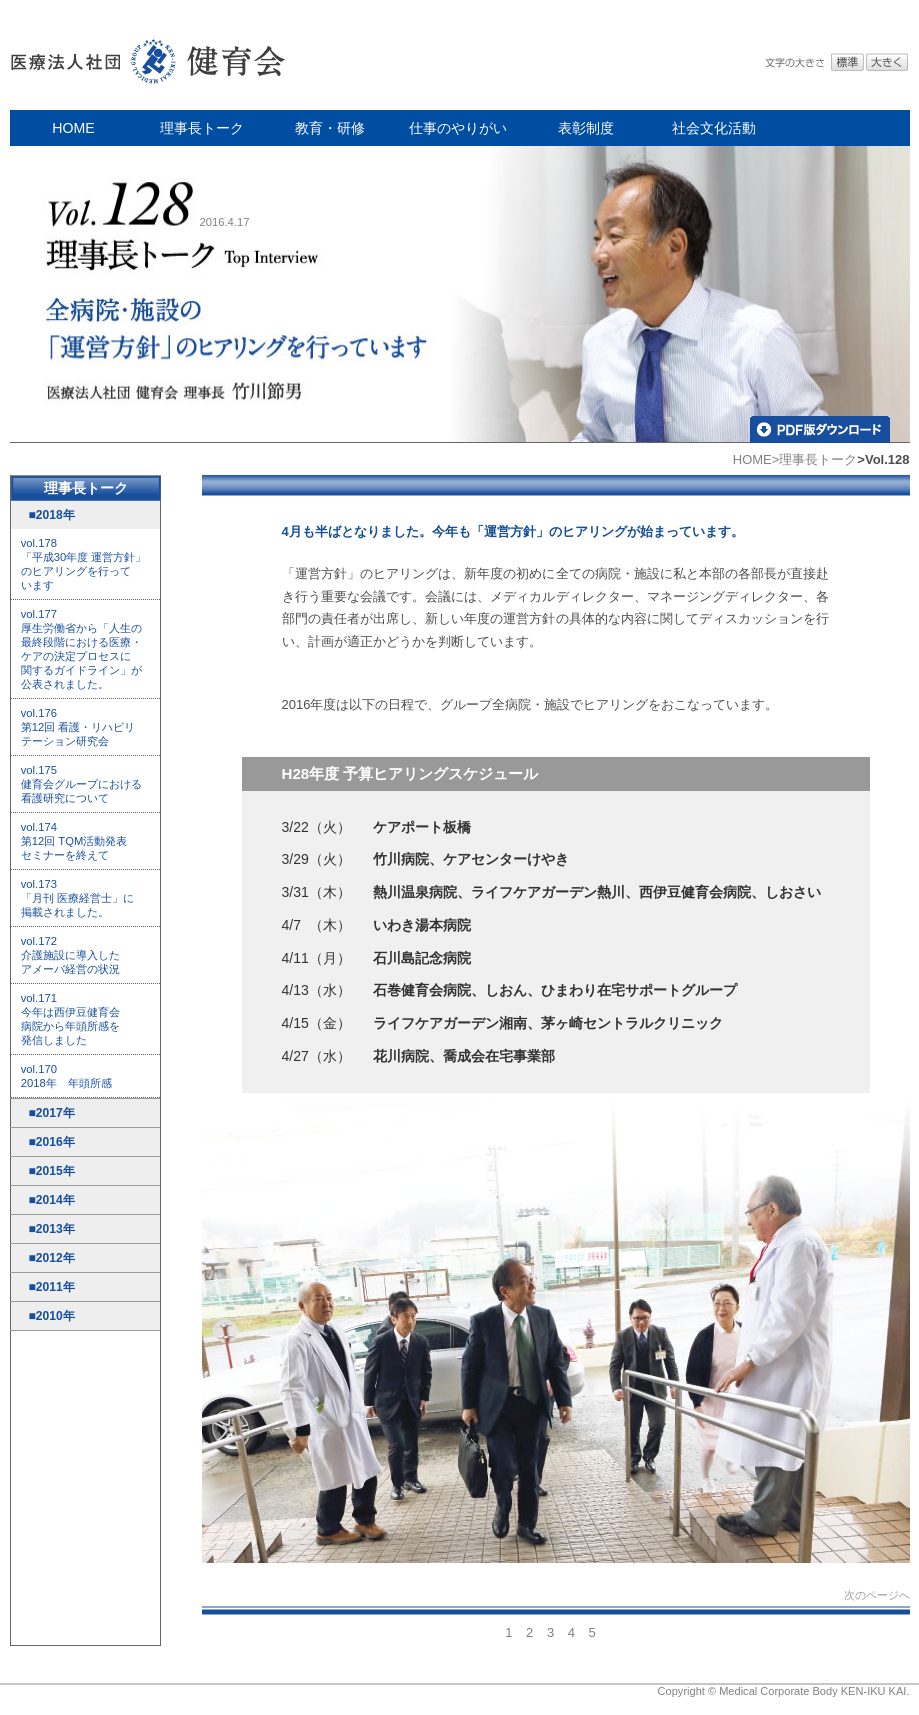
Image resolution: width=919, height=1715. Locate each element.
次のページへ (877, 1595)
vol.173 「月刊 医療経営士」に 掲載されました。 (77, 898)
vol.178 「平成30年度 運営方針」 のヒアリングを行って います (84, 564)
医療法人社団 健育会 (150, 55)
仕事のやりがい (458, 128)
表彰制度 (586, 128)
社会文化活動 (714, 128)
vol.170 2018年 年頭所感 (66, 1076)
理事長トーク (202, 128)
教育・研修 (330, 128)
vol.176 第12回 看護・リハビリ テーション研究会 (78, 727)
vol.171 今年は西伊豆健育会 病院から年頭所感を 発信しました (70, 1019)
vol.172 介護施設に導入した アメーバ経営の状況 (70, 955)
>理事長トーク (815, 459)
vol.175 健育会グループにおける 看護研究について (81, 784)
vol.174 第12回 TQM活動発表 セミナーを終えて (74, 841)
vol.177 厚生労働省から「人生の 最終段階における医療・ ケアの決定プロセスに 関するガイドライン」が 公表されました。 (81, 649)
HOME (73, 128)
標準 (847, 62)
